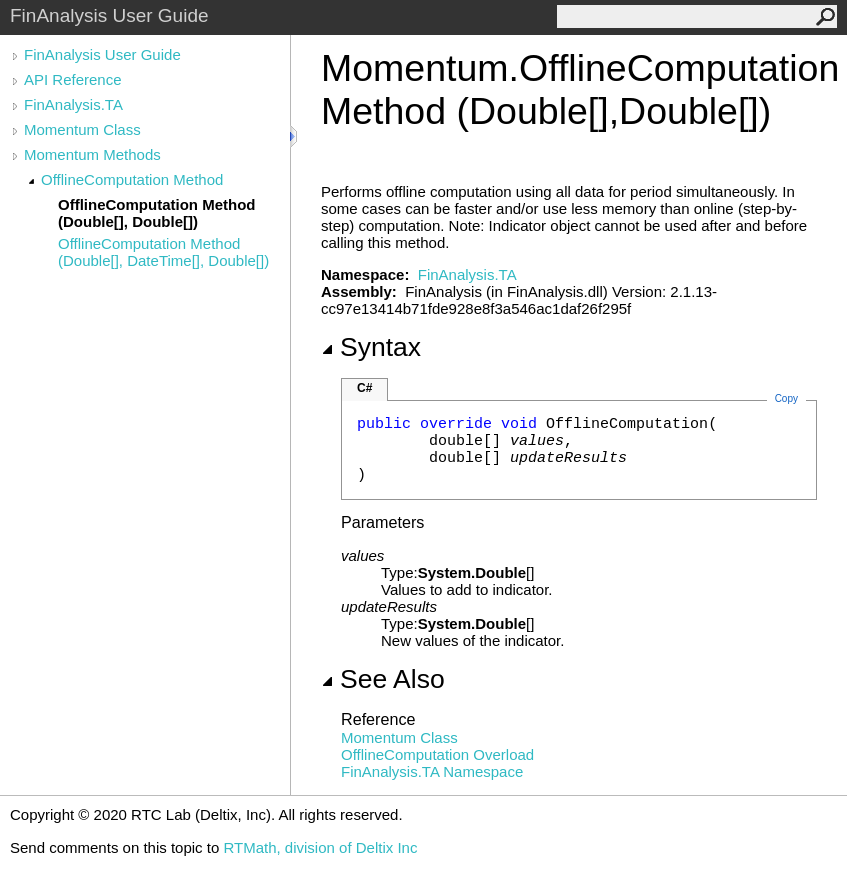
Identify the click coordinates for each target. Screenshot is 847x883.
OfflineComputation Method (132, 179)
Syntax (371, 347)
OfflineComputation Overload (437, 754)
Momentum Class (82, 129)
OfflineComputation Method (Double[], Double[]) (156, 213)
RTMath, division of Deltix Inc (320, 847)
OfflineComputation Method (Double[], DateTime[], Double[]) (163, 252)
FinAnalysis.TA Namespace (432, 771)
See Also (383, 679)
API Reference (73, 79)
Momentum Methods (92, 154)
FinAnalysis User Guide (102, 54)
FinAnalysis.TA (73, 104)
